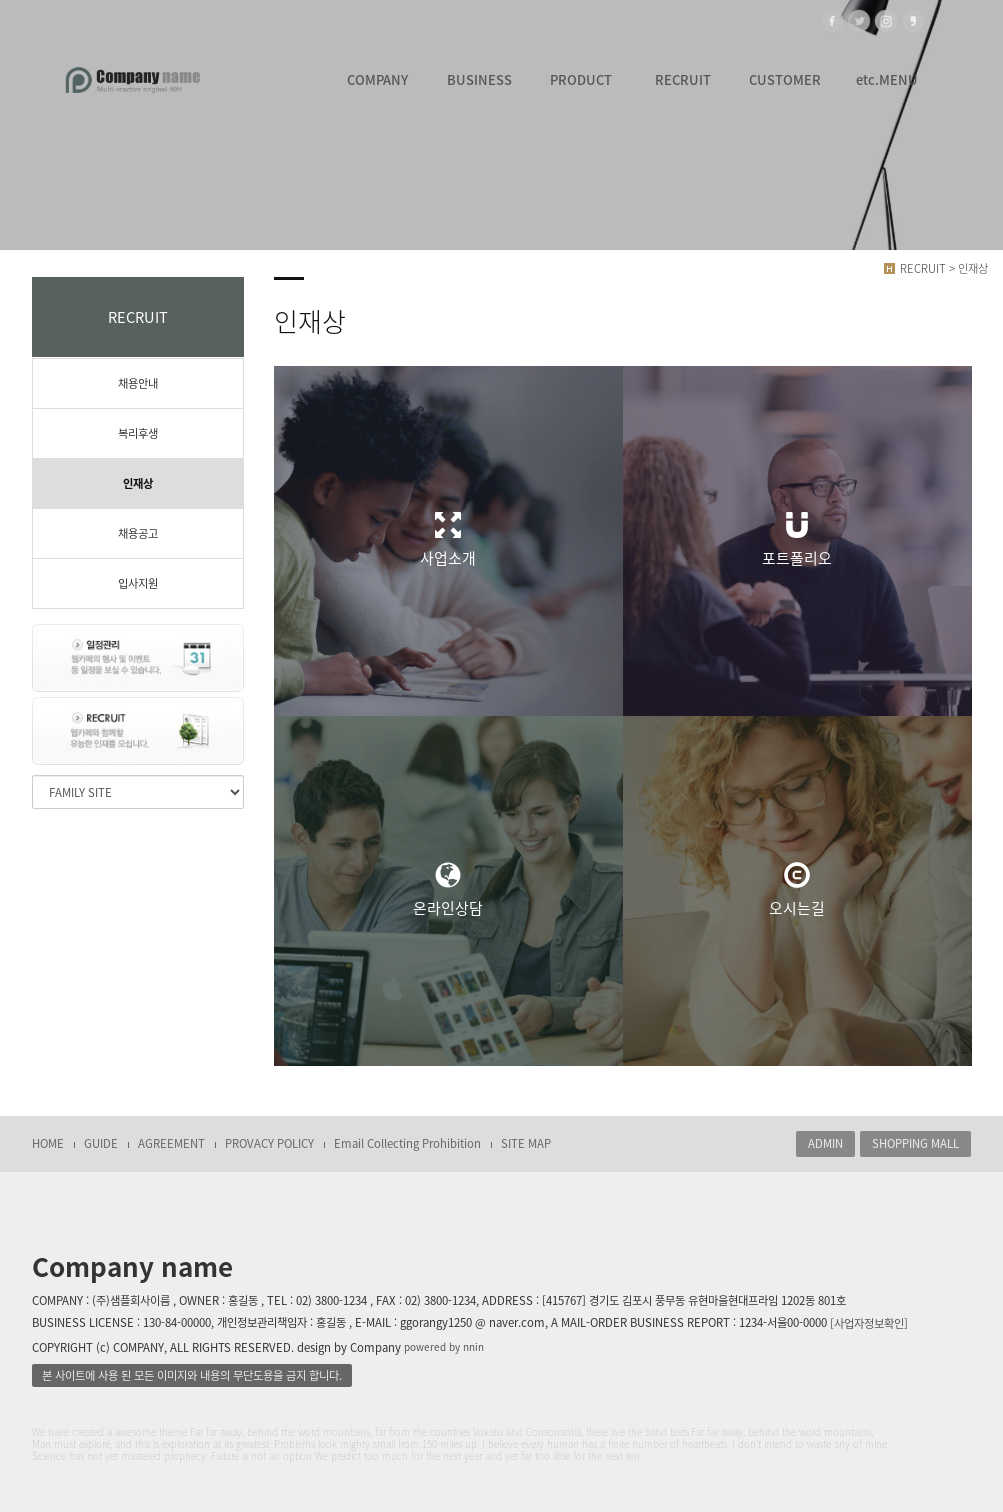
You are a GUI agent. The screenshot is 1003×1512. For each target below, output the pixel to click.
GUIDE (101, 1143)
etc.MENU (887, 79)
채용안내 (138, 383)
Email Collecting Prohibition (407, 1143)
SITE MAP (526, 1143)
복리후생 (138, 433)
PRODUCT (581, 79)
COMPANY (377, 79)
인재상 (138, 483)
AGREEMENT (171, 1143)
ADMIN (825, 1143)
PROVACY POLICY (269, 1143)
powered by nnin (444, 1347)
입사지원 (138, 583)
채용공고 (138, 533)
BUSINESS (479, 79)
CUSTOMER (785, 79)
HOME (48, 1143)
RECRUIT (683, 79)
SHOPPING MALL (915, 1143)
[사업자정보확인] (869, 1323)
